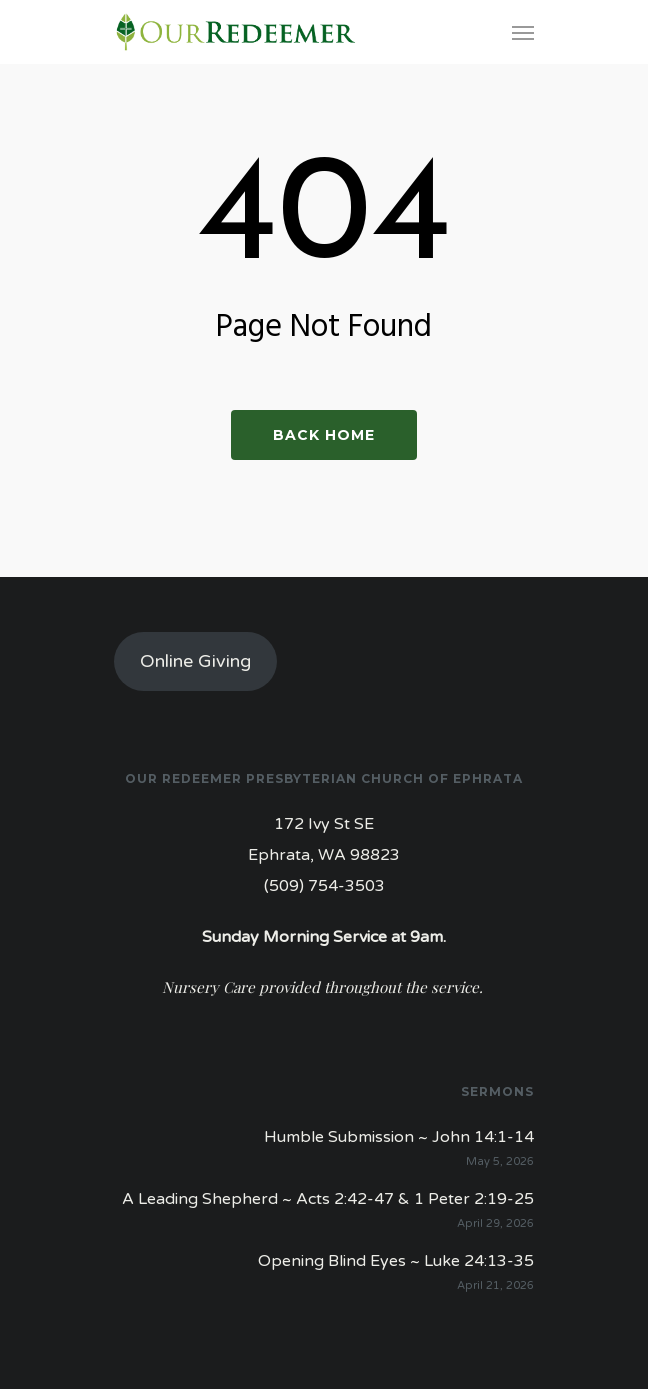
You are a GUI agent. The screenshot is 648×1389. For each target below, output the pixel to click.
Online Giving (195, 661)
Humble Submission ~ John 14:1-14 (399, 1137)
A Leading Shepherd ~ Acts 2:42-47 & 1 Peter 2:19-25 (328, 1199)
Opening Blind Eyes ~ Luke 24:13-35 (396, 1261)
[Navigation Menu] (523, 32)
